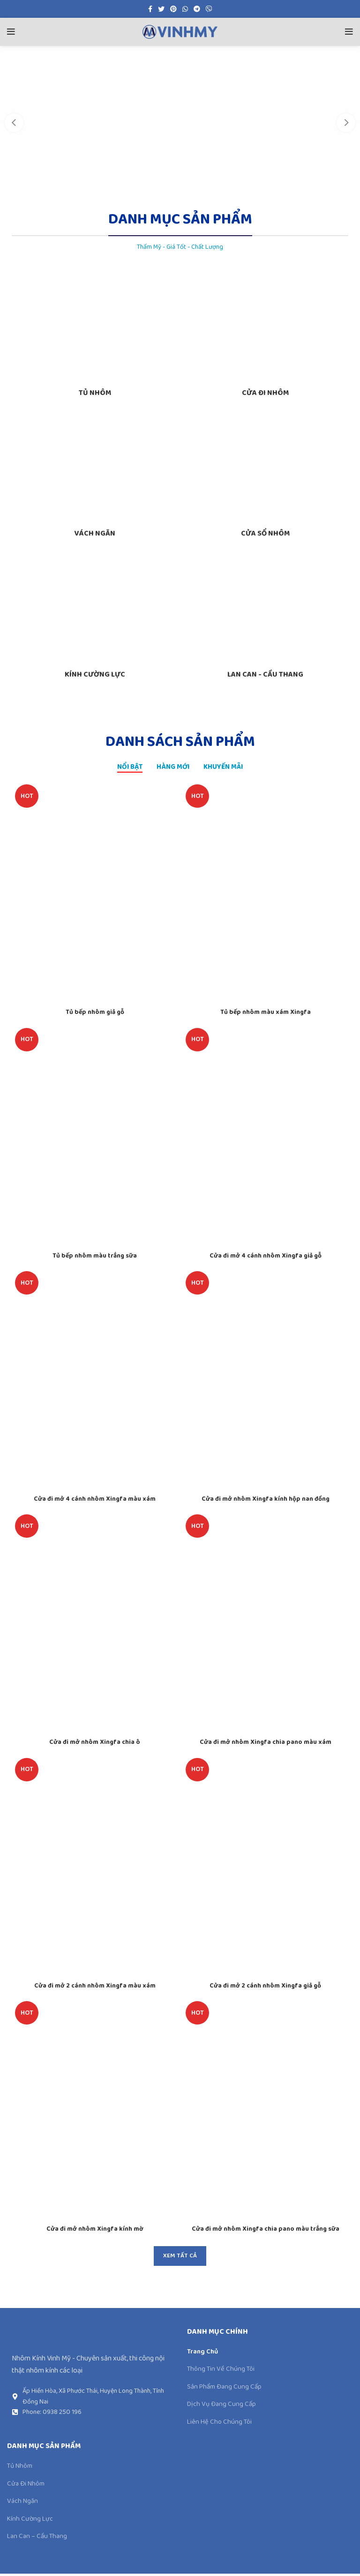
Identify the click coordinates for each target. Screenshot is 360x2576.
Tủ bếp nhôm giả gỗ (95, 1014)
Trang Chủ (204, 2354)
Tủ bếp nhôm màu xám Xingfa (265, 1014)
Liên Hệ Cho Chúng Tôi (221, 2424)
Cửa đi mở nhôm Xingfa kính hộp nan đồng (266, 1501)
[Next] (346, 122)
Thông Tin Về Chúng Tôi (222, 2372)
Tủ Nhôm (21, 2469)
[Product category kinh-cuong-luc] (95, 617)
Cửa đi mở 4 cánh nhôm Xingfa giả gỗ (265, 1258)
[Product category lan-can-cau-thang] (265, 617)
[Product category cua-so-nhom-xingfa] (265, 476)
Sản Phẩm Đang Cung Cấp (226, 2389)
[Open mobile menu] (11, 31)
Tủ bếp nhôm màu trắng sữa (95, 1258)
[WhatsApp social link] (185, 9)
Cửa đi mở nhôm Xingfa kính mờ (95, 2231)
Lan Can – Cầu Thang (39, 2539)
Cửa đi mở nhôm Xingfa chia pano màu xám (265, 1744)
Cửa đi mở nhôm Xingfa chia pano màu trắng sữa (265, 2231)
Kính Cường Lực (31, 2521)
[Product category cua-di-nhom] (265, 335)
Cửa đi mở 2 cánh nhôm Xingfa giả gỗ (265, 1988)
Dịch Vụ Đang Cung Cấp (223, 2407)
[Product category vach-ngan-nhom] (95, 476)
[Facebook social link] (150, 9)
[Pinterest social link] (173, 9)
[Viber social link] (209, 9)
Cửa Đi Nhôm (27, 2486)
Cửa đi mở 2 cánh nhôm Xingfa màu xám (95, 1988)
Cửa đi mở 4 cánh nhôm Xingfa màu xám (95, 1501)
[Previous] (14, 122)
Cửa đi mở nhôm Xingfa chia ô (95, 1744)
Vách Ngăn (23, 2504)
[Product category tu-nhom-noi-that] (95, 335)
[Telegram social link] (197, 9)
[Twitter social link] (161, 9)
